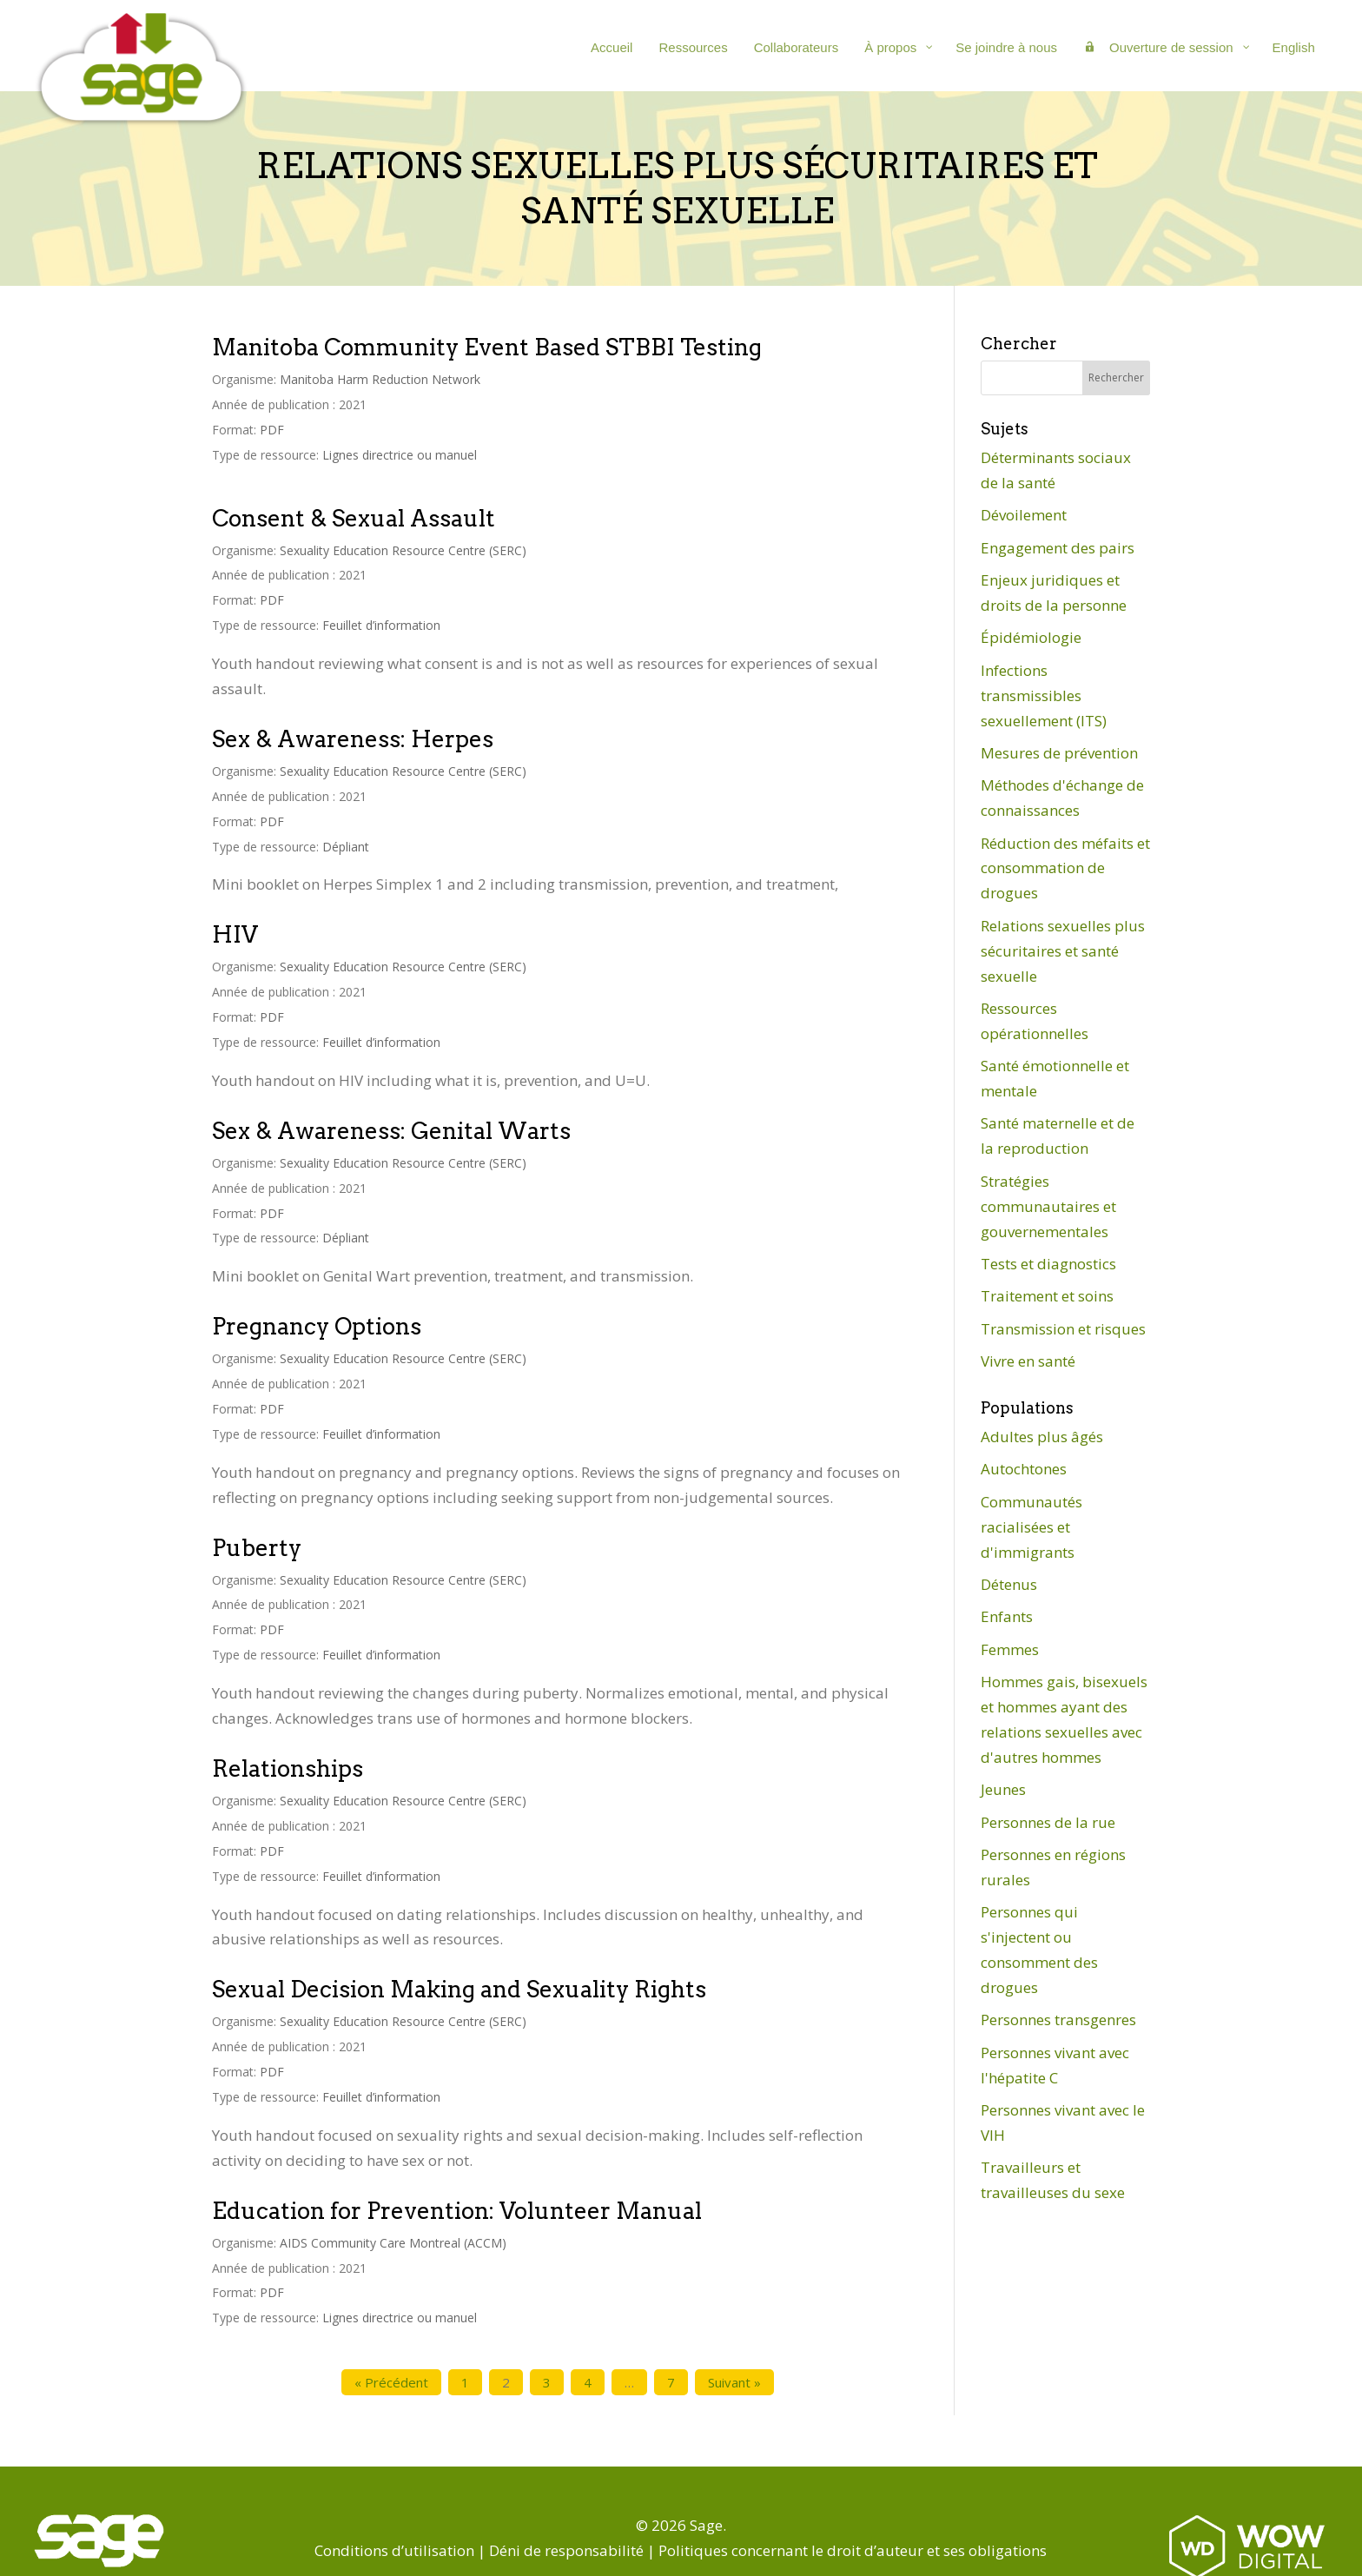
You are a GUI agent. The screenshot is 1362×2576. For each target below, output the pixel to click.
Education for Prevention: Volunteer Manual (457, 2210)
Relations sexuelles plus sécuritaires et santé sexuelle (1063, 951)
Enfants (1007, 1616)
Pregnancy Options (316, 1326)
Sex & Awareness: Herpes (352, 738)
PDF (272, 429)
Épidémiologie (1031, 637)
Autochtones (1024, 1469)
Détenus (1009, 1584)
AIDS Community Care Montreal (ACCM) (393, 2243)
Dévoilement (1024, 515)
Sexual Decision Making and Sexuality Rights (459, 1989)
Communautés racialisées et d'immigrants (1031, 1527)
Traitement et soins (1047, 1296)
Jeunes (1003, 1789)
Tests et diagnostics (1048, 1264)
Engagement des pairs (1057, 548)
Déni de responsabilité (566, 2550)
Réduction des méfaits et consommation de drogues (1065, 868)
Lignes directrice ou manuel (399, 455)
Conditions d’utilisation (394, 2550)
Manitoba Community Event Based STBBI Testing (487, 347)
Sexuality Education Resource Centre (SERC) (403, 550)
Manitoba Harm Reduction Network (380, 379)
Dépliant (345, 846)
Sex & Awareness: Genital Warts (391, 1130)
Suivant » (734, 2382)
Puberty (256, 1547)
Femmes (1010, 1649)
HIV (235, 934)
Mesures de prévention (1059, 753)
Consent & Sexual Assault (353, 518)
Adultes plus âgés (1042, 1437)
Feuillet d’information (381, 625)
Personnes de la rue (1048, 1822)
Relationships (287, 1768)
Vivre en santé (1028, 1361)
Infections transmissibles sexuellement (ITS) (1044, 695)
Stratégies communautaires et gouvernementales (1048, 1206)
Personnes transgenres (1058, 2020)
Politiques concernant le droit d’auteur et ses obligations (852, 2550)
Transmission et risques (1063, 1329)
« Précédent (391, 2382)
